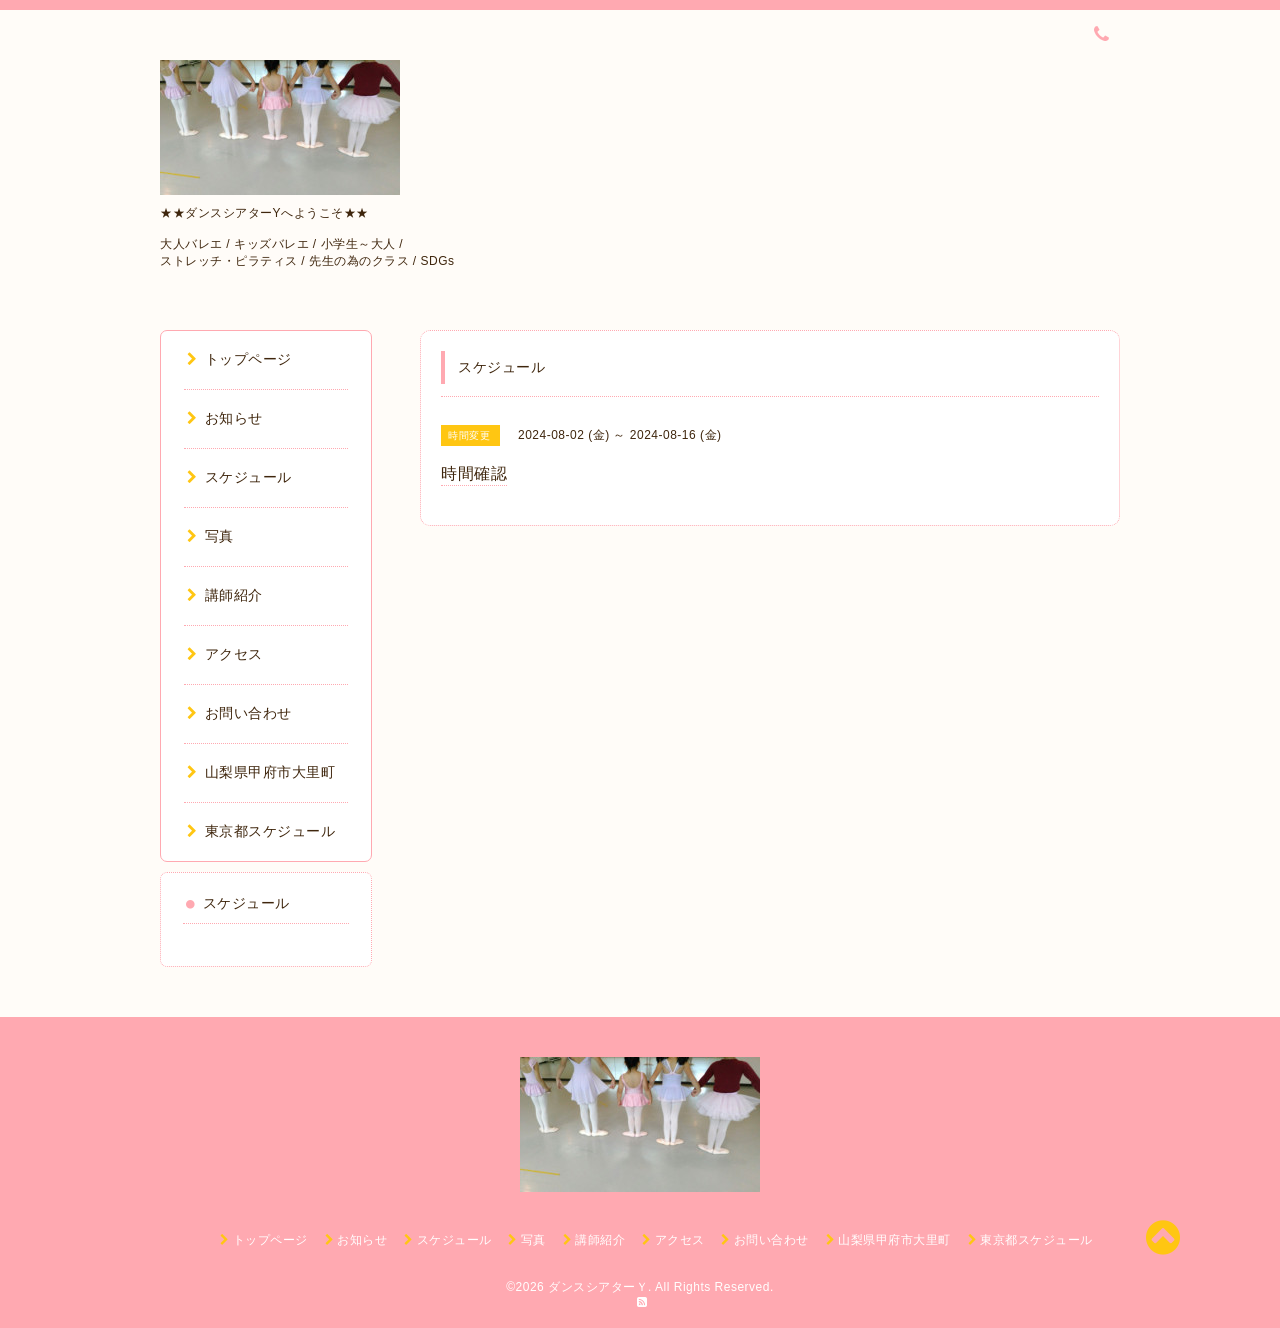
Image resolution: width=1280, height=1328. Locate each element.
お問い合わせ (239, 713)
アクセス (225, 654)
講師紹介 (225, 595)
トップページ (239, 359)
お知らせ (225, 418)
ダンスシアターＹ (598, 1287)
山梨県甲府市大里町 (261, 772)
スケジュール (239, 477)
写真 (210, 536)
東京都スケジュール (261, 831)
